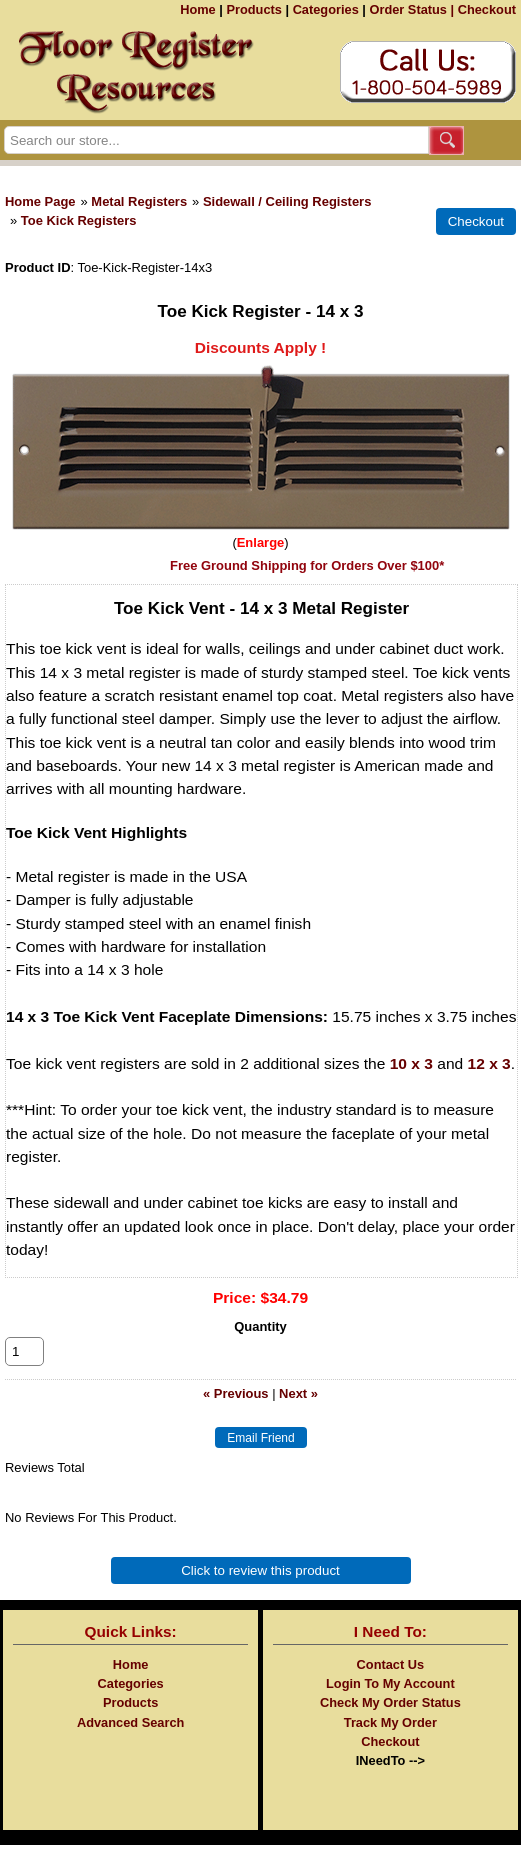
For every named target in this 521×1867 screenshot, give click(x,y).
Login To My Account (390, 1705)
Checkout (487, 9)
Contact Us (391, 1686)
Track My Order (390, 1744)
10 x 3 (411, 1063)
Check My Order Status (390, 1724)
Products (253, 9)
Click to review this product (260, 1592)
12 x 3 (489, 1063)
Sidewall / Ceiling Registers (287, 201)
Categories (326, 9)
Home (198, 9)
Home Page (40, 201)
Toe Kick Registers (79, 220)
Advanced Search (130, 1744)
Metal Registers (139, 201)
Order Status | (411, 9)
